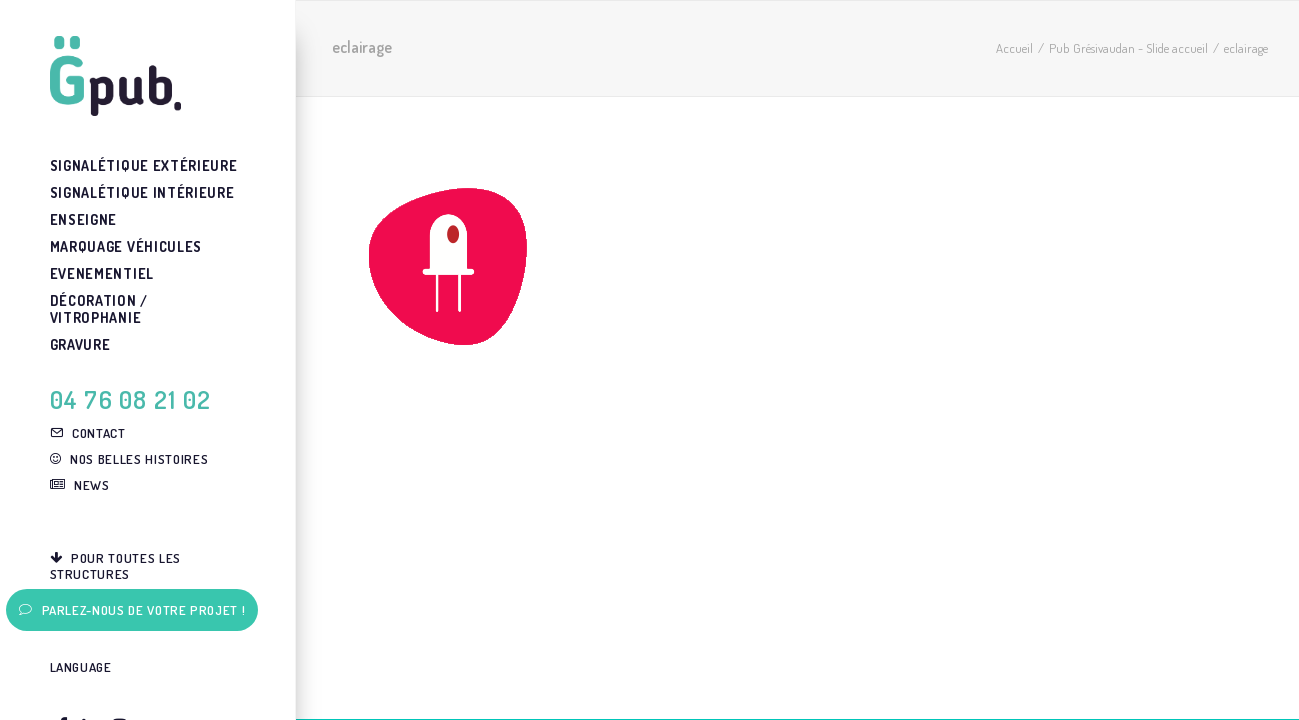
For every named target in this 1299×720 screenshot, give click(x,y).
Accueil (1014, 48)
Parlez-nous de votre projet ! (132, 610)
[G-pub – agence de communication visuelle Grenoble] (145, 76)
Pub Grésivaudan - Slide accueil (1128, 48)
